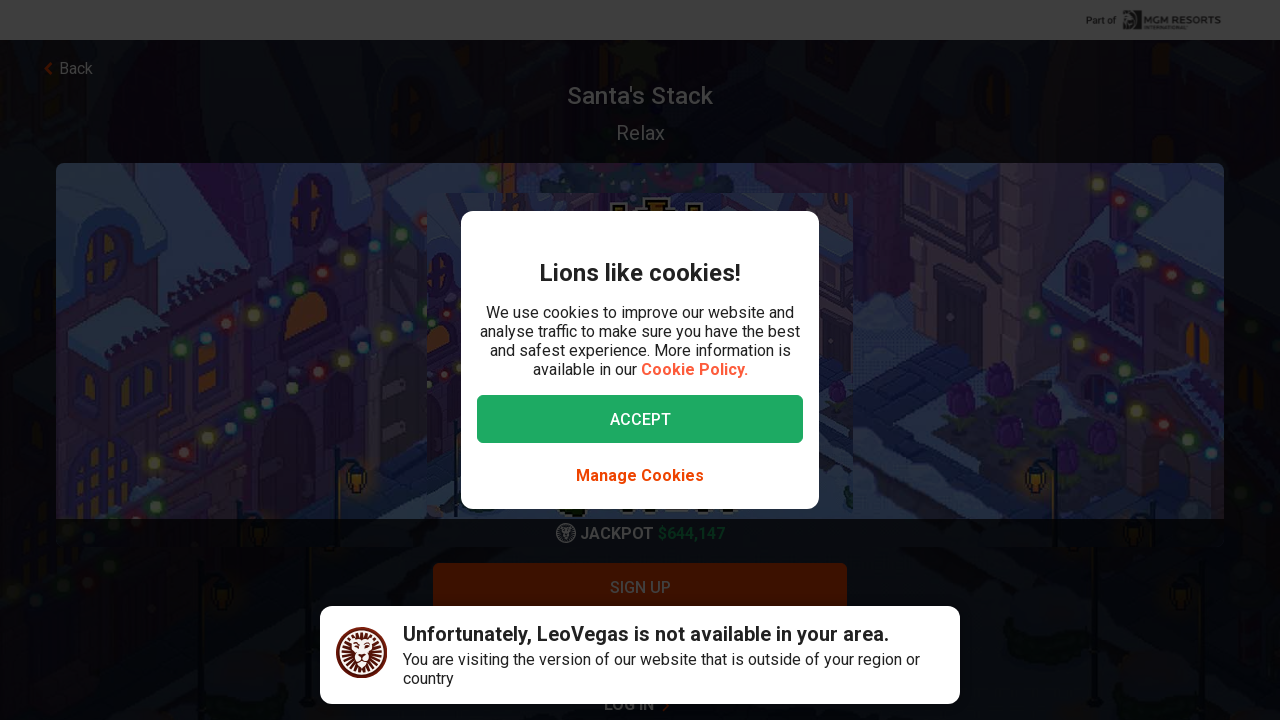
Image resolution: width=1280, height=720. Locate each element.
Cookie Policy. (694, 369)
